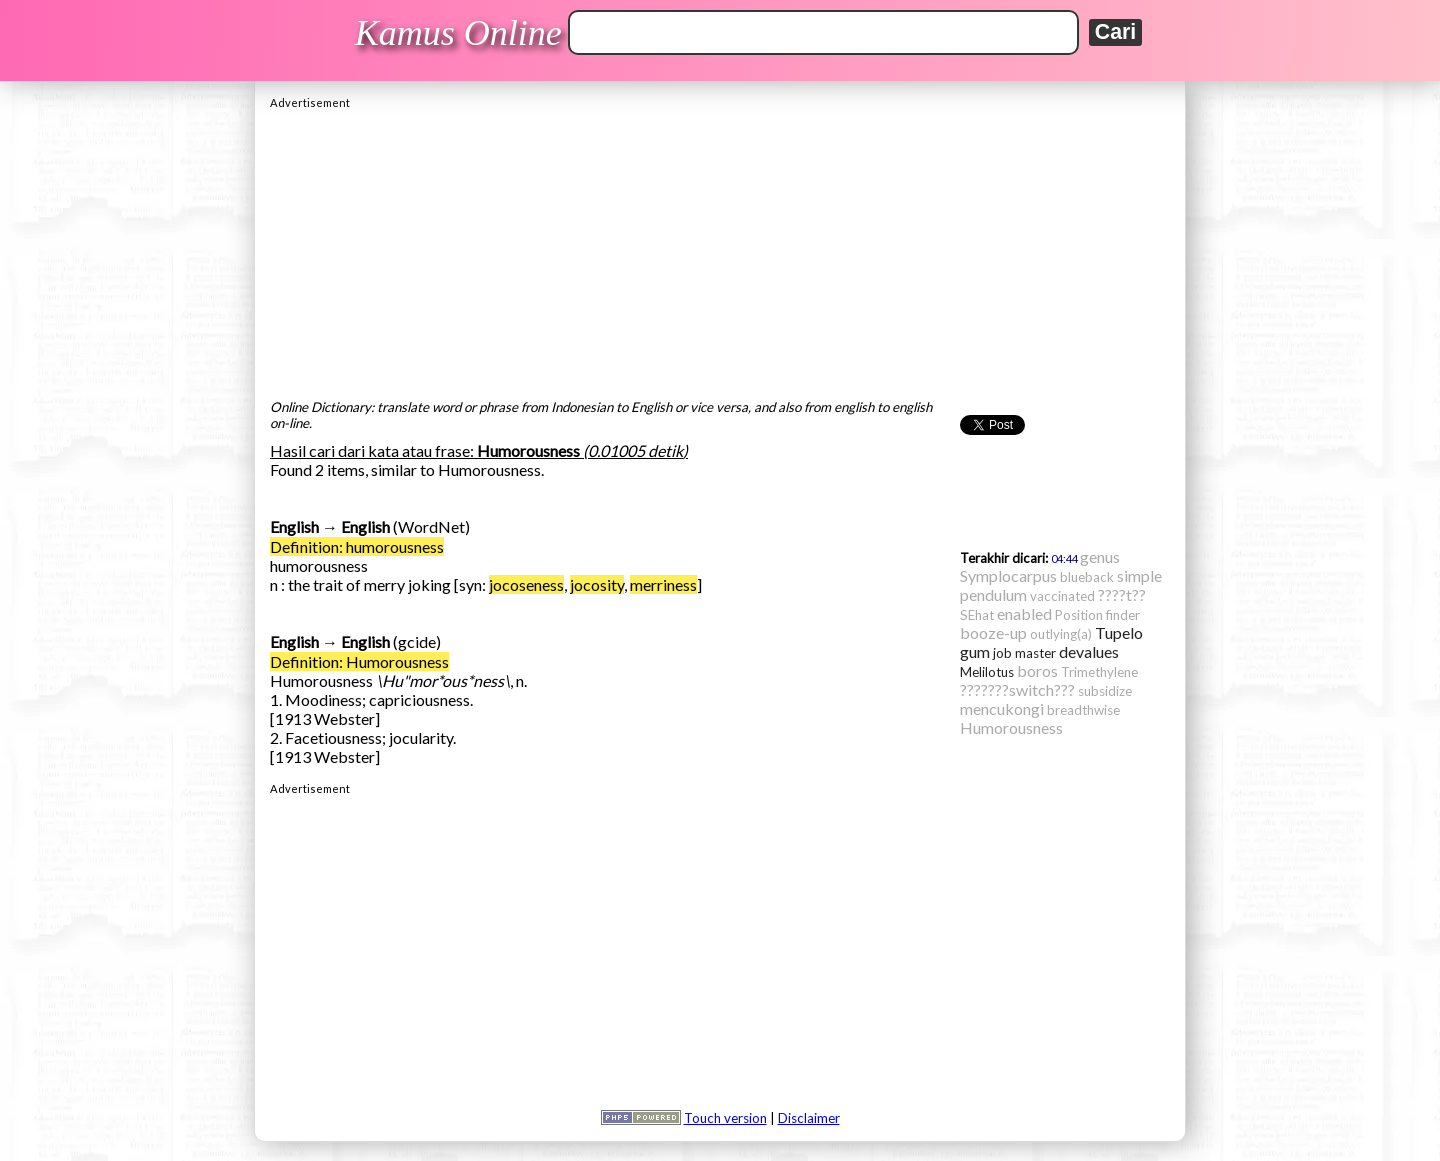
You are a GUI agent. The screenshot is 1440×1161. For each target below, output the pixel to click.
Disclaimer (809, 1118)
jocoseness (526, 584)
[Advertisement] (720, 249)
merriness (663, 584)
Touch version (725, 1118)
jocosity (597, 584)
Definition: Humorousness (359, 661)
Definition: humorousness (357, 546)
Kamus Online (458, 33)
